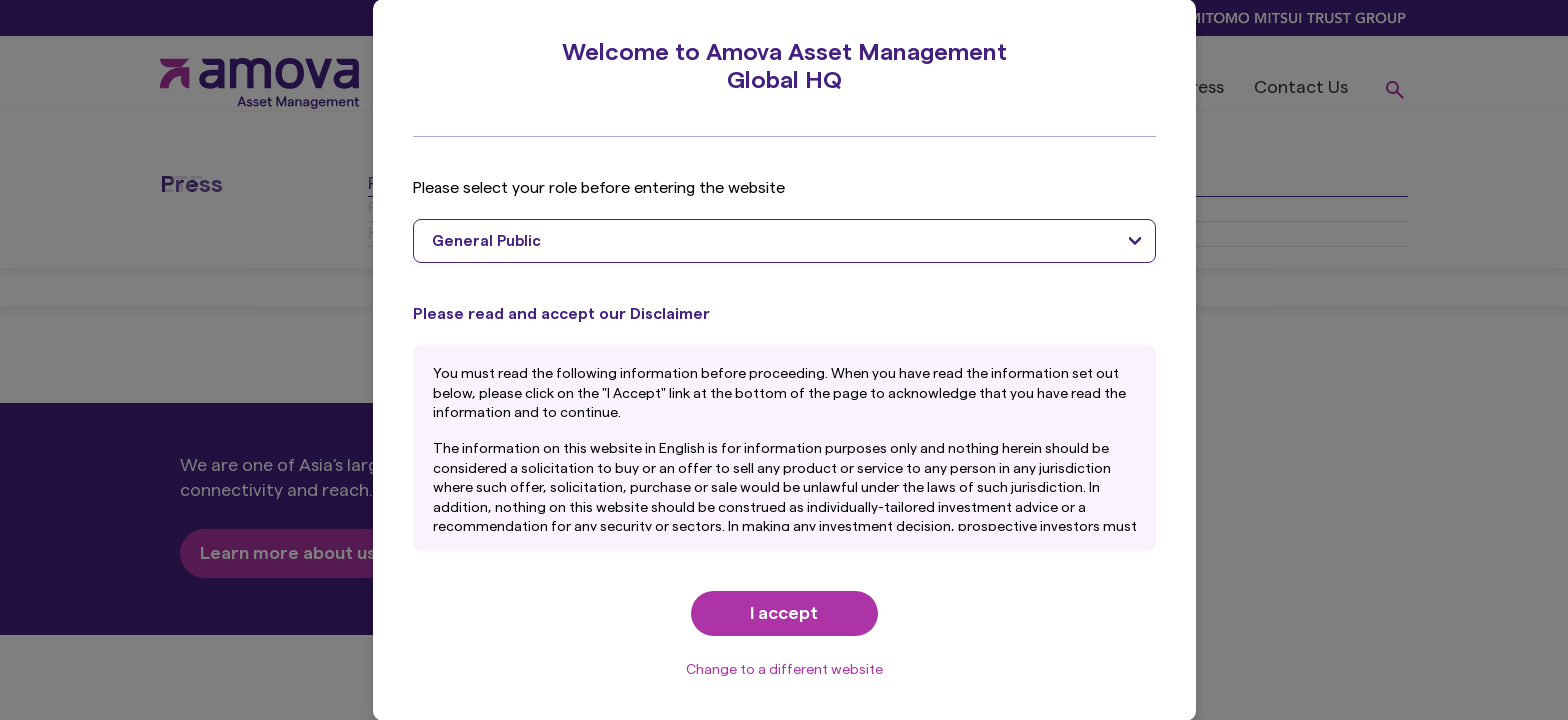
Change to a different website (784, 670)
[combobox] (784, 241)
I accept (784, 613)
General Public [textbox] (486, 241)
